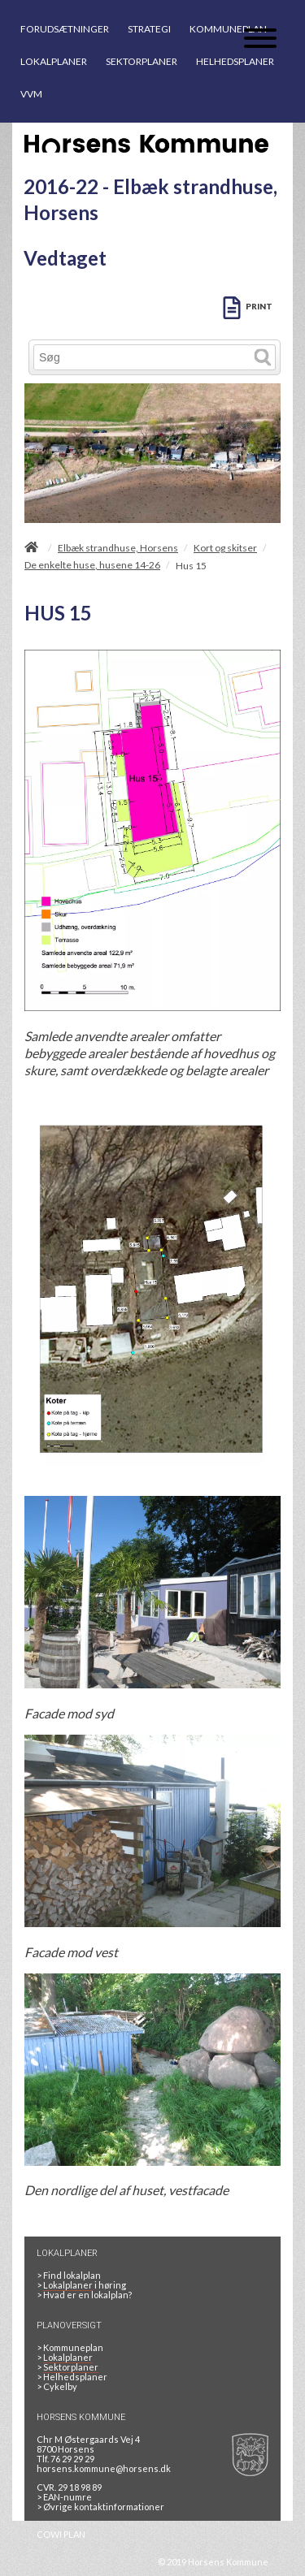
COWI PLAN (61, 2534)
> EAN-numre (64, 2497)
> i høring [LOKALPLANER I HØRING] (83, 2285)
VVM (31, 94)
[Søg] (142, 357)
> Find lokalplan (69, 2275)
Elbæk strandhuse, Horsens (118, 548)
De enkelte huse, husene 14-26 (92, 565)
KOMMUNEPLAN (228, 29)
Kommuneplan (70, 2347)
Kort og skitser (225, 548)
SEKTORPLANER (141, 61)
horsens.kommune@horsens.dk (104, 2468)
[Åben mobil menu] (260, 39)
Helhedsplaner (72, 2376)
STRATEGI (149, 29)
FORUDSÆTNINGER (64, 29)
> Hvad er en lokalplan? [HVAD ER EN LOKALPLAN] (85, 2294)
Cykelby (57, 2386)
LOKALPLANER (53, 61)
